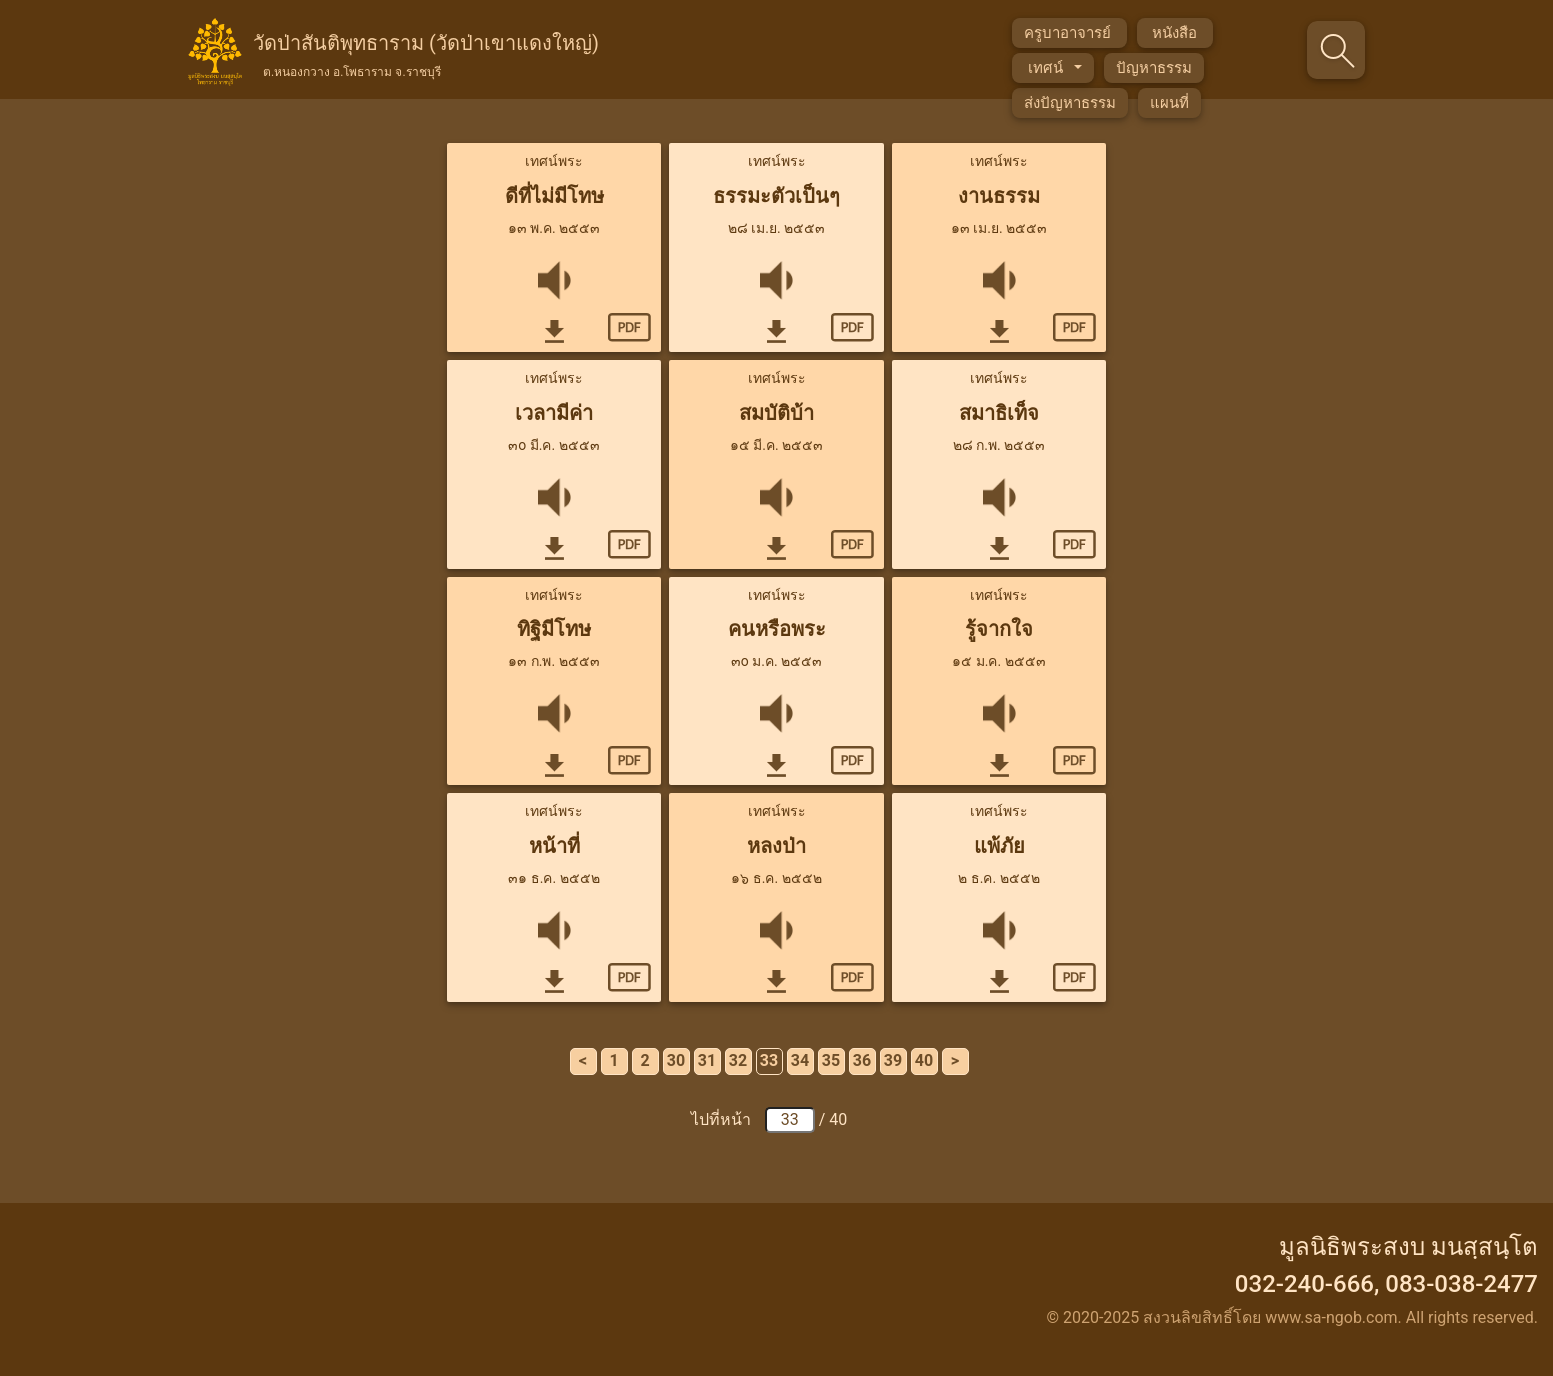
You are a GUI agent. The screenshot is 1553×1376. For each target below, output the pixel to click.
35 (831, 1060)
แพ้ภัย (999, 846)
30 (676, 1060)
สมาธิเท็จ (999, 413)
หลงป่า (776, 846)
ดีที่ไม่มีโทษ (554, 196)
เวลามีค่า (554, 413)
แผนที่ (1169, 103)
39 (893, 1060)
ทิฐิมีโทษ (554, 629)
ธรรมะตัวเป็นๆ (776, 196)
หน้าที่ (554, 846)
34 (800, 1060)
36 (862, 1060)
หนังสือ (1175, 33)
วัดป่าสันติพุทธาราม (426, 53)
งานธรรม (999, 196)
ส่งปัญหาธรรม (1070, 103)
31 (707, 1060)
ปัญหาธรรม (1154, 68)
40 (924, 1060)
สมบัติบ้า (776, 413)
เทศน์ (1047, 68)
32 (738, 1060)
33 (769, 1060)
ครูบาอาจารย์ (1069, 33)
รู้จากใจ (999, 629)
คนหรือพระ (777, 629)
